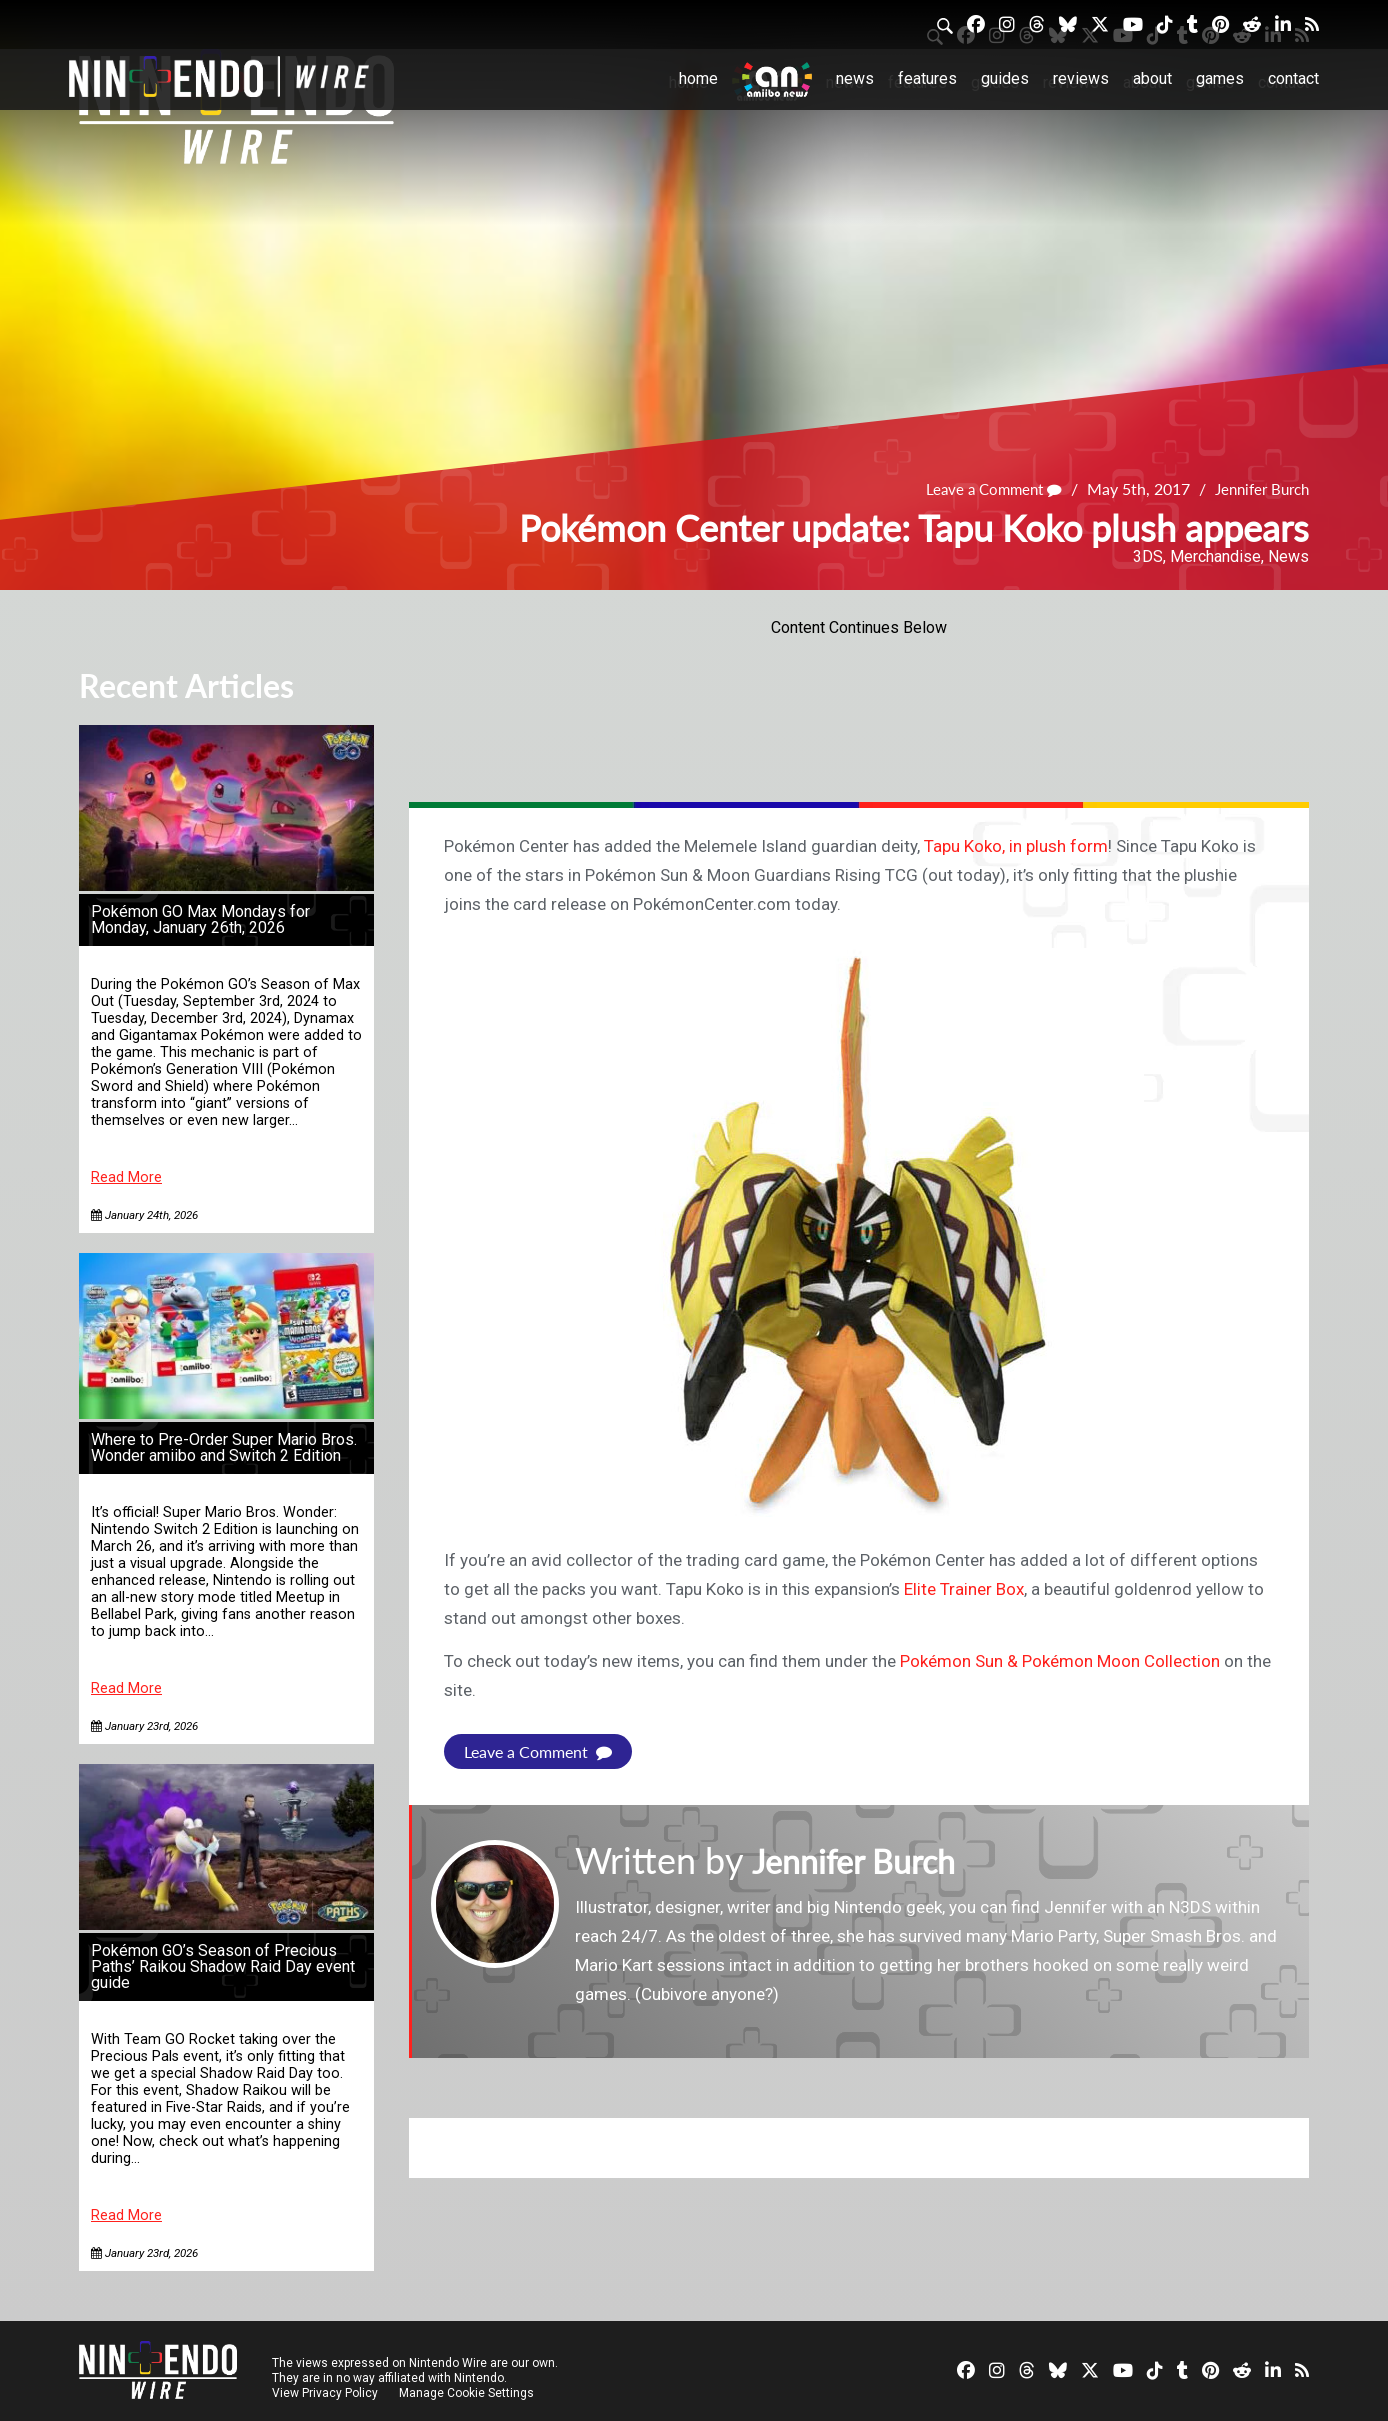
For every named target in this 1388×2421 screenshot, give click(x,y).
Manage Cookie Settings (468, 2393)
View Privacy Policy (325, 2393)
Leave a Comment (981, 488)
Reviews (1081, 78)
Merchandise (1215, 556)
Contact (1293, 78)
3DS (1148, 556)
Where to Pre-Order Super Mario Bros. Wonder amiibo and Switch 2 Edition (224, 1447)
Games (1220, 78)
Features (927, 78)
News (855, 78)
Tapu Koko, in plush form (1016, 846)
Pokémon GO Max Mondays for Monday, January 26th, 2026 (200, 919)
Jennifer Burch (1257, 488)
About (1152, 78)
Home (698, 78)
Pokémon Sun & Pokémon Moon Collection (1060, 1661)
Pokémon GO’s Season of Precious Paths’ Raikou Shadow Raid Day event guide (223, 1966)
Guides (1005, 78)
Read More (126, 1177)
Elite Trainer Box (964, 1589)
